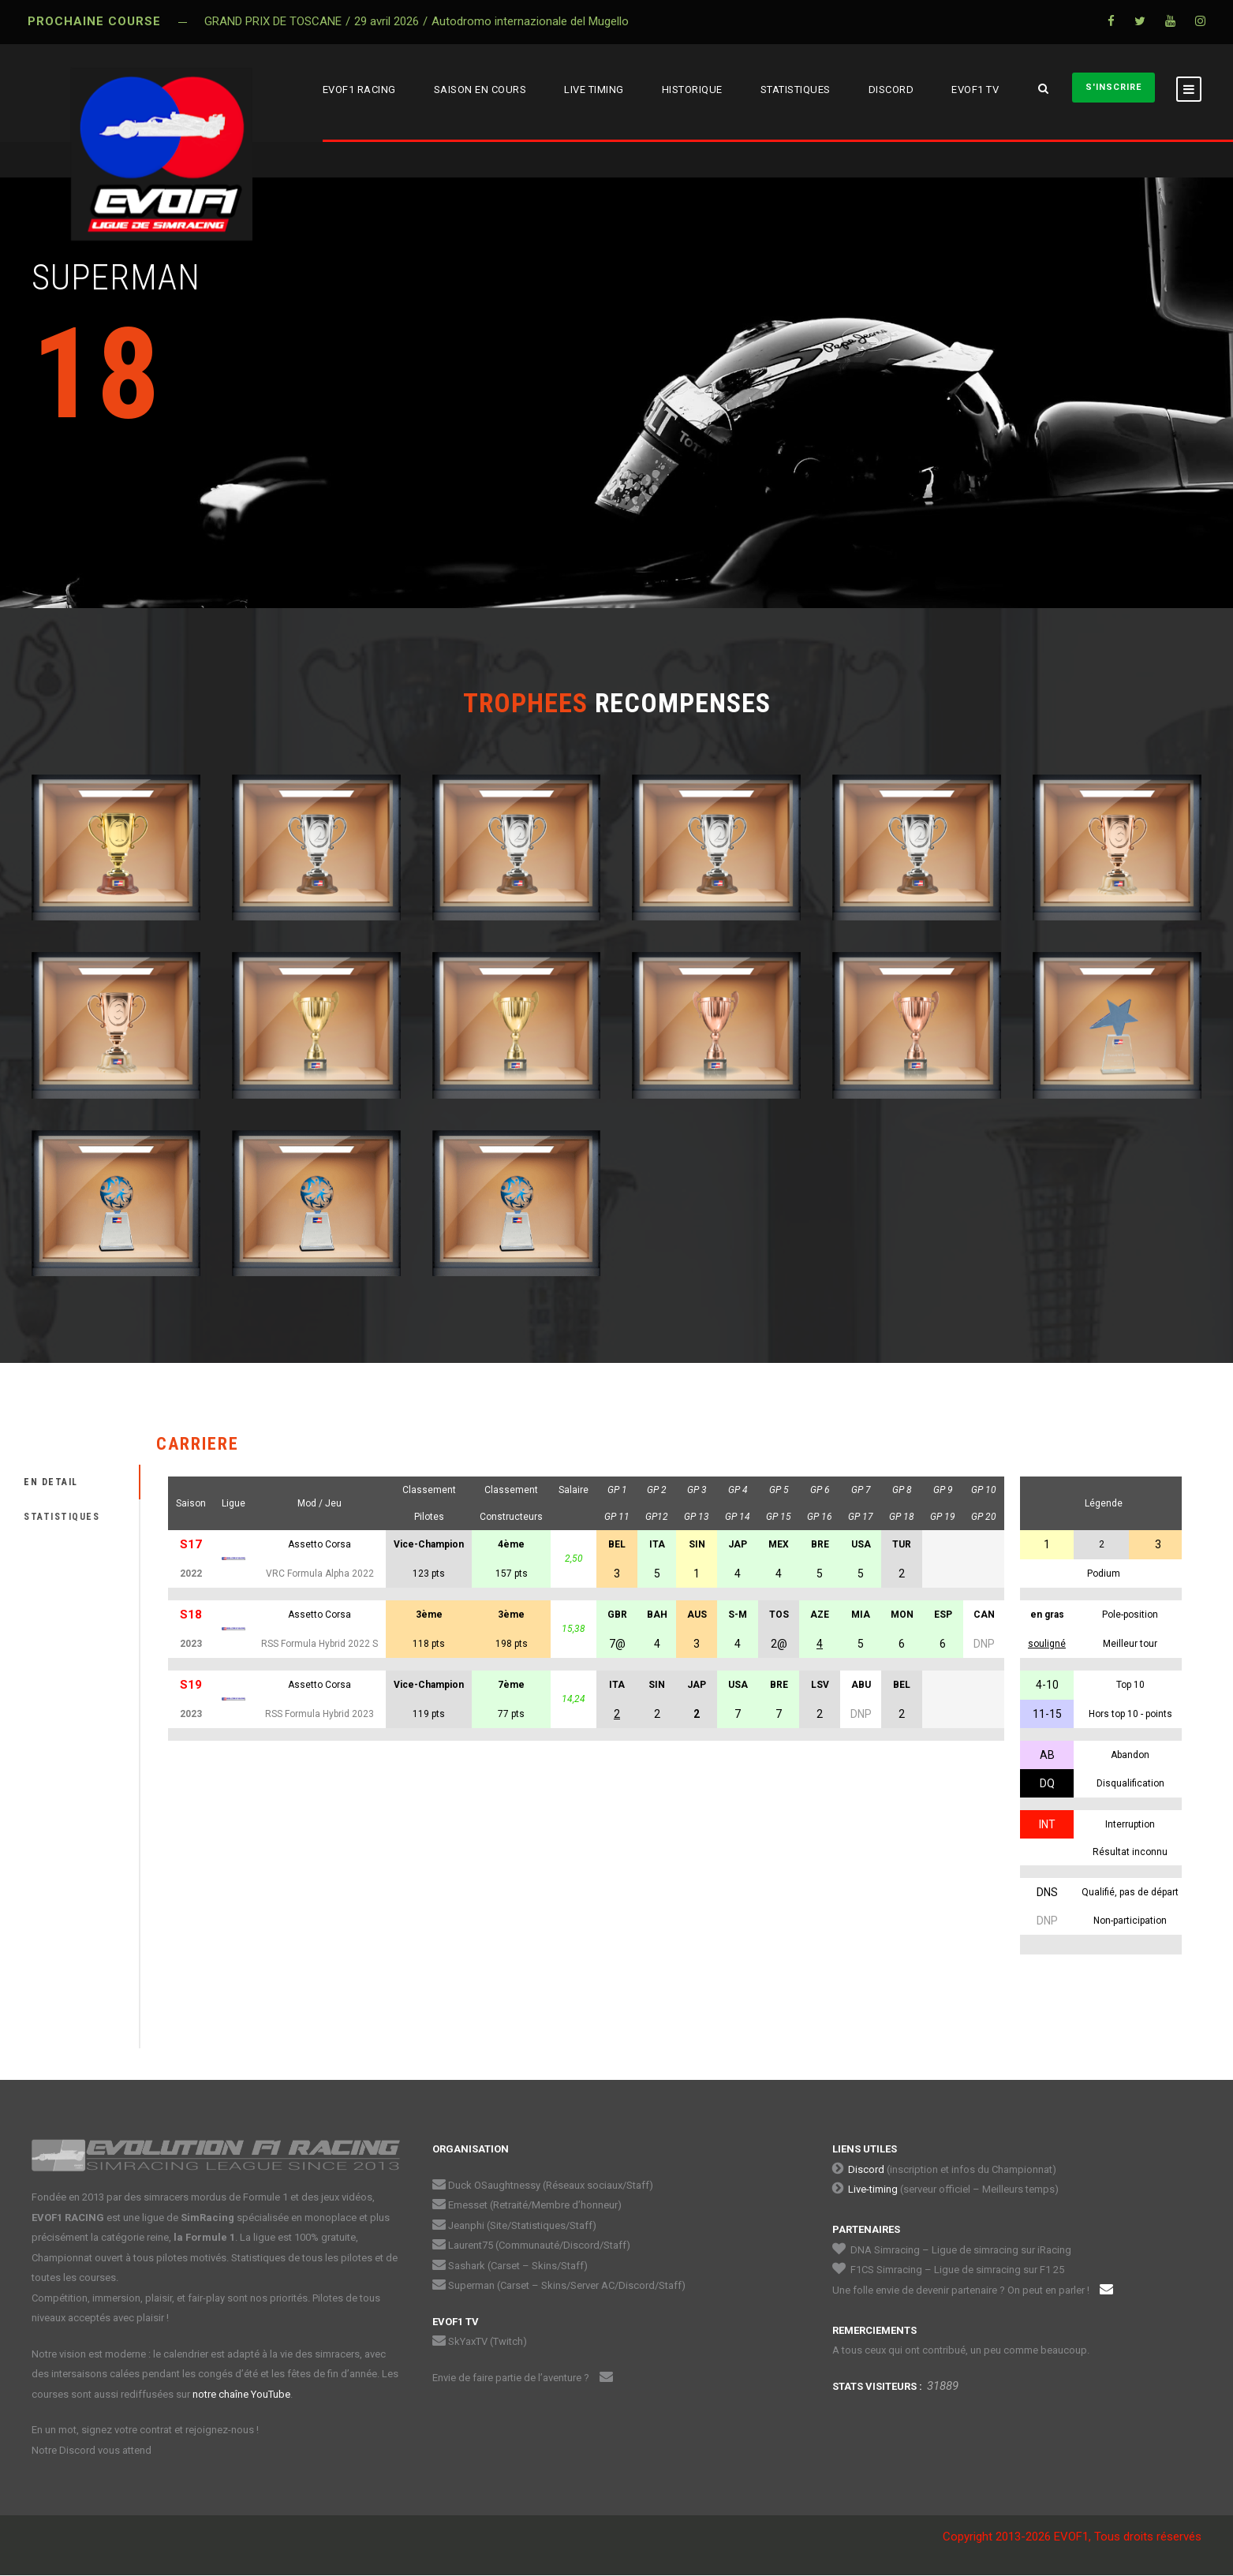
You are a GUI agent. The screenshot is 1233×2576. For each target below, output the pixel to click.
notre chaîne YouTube (241, 2394)
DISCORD (891, 89)
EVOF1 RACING (359, 89)
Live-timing (873, 2189)
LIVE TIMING (594, 89)
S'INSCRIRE (1113, 87)
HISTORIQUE (692, 89)
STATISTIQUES (795, 89)
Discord (866, 2169)
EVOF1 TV (975, 89)
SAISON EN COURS (480, 89)
